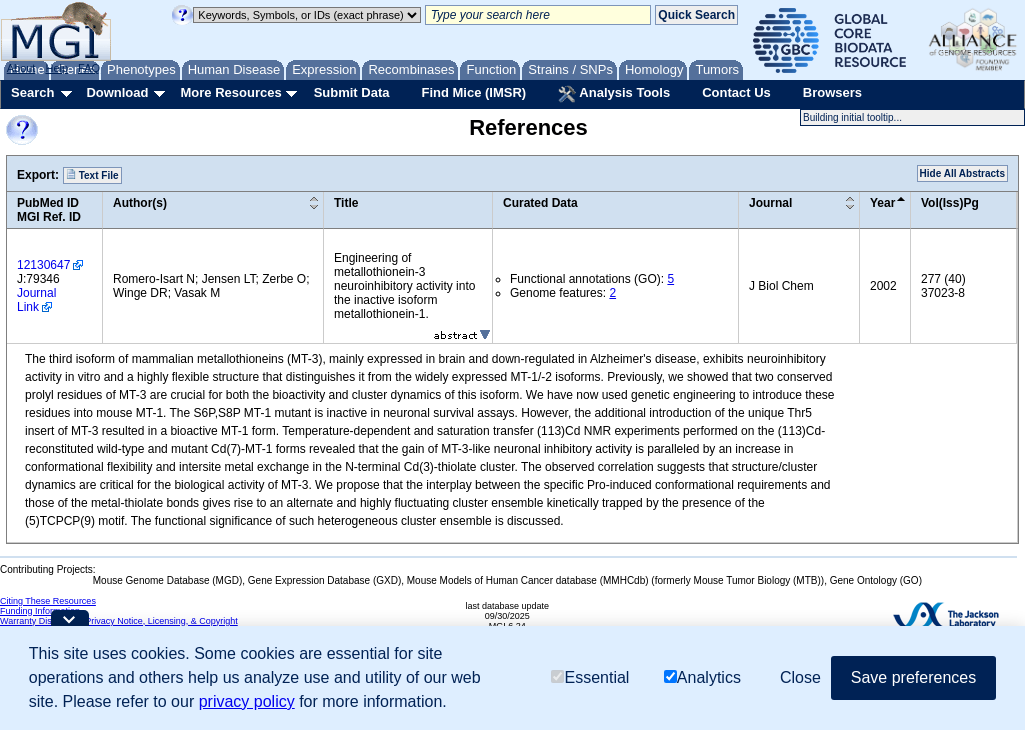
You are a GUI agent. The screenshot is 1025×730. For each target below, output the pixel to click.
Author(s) (140, 203)
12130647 (43, 265)
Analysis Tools (614, 94)
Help (56, 68)
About (21, 68)
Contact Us (736, 92)
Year (882, 203)
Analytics (702, 677)
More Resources (230, 92)
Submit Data (352, 92)
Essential (590, 677)
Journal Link (36, 300)
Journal (770, 203)
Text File (92, 175)
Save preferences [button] (913, 677)
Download (117, 92)
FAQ (89, 68)
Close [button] (800, 677)
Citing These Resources (48, 601)
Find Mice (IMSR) (473, 92)
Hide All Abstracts (962, 173)
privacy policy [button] (247, 701)
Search (32, 92)
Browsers (832, 92)
